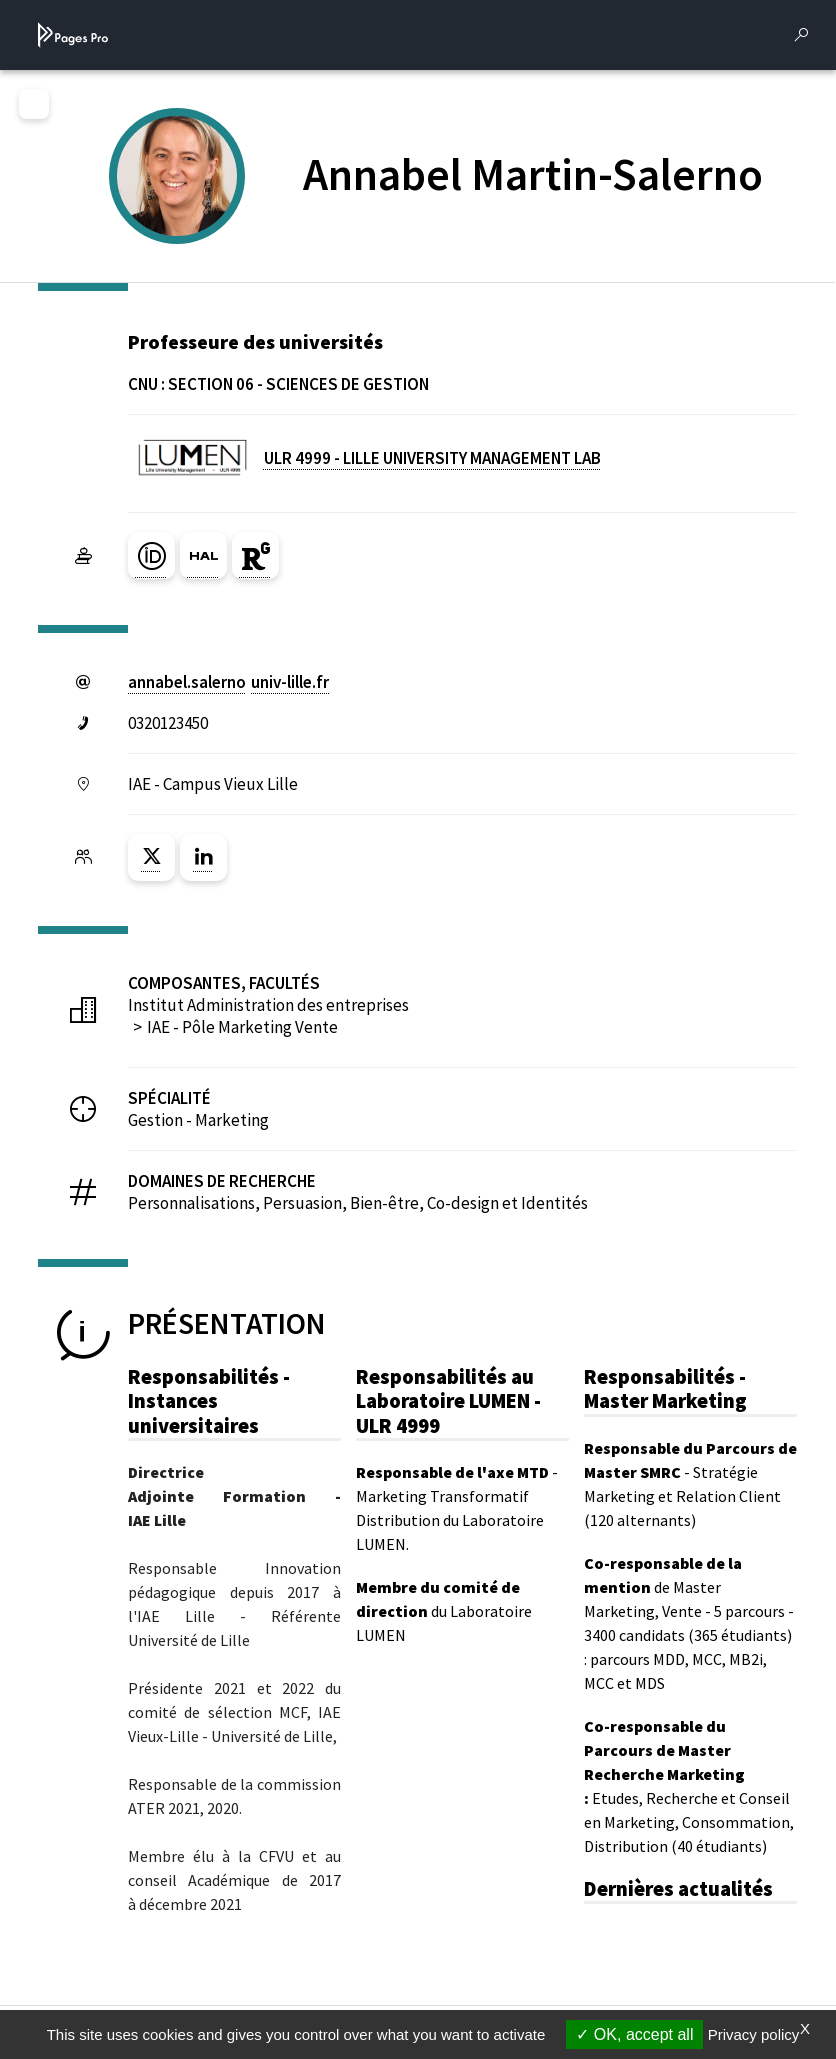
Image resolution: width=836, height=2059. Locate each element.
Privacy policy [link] (754, 2034)
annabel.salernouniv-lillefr (228, 682)
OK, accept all (634, 2034)
